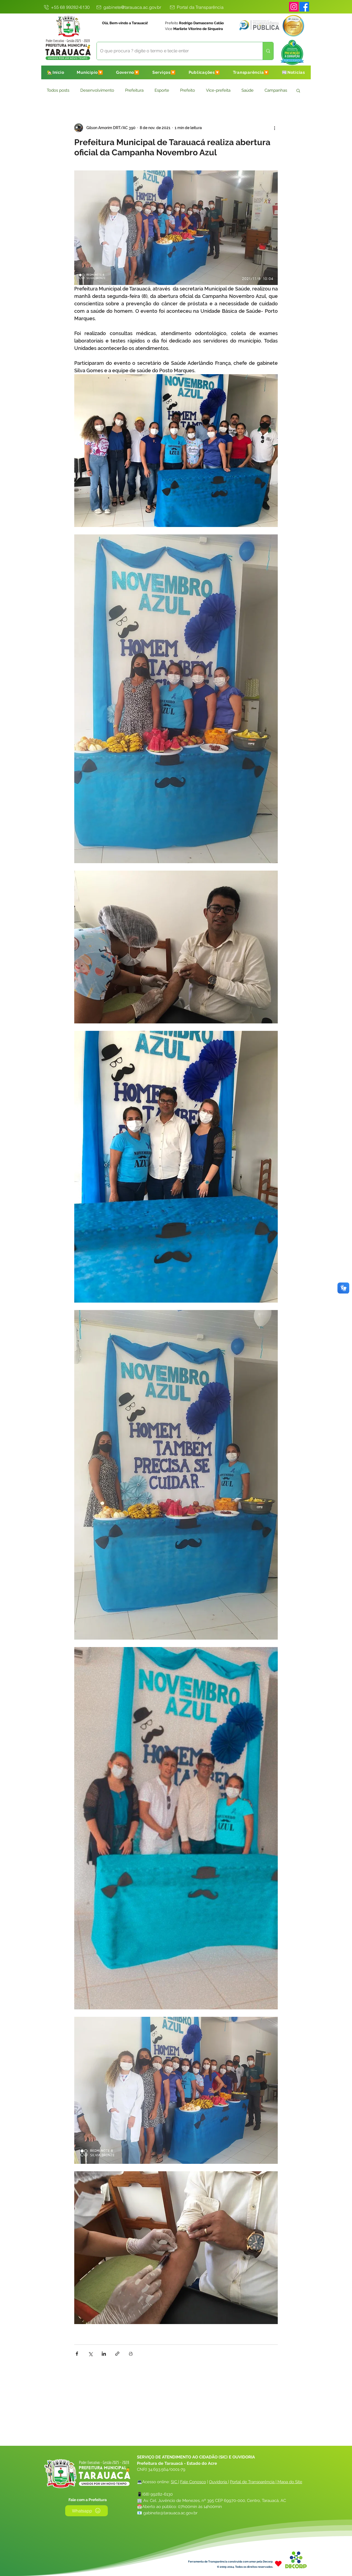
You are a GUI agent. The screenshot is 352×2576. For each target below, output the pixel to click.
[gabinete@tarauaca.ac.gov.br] (128, 7)
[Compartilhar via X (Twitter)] (90, 2353)
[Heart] (278, 2563)
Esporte (162, 90)
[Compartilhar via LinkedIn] (103, 2353)
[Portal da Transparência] (196, 7)
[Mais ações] (274, 127)
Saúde (247, 90)
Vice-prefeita (218, 90)
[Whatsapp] (86, 2510)
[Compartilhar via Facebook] (76, 2353)
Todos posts (58, 90)
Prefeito (187, 90)
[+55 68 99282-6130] (66, 7)
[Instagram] (294, 7)
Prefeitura (134, 90)
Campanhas (276, 90)
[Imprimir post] (130, 2353)
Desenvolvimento (97, 90)
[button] (90, 72)
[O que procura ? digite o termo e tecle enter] (175, 51)
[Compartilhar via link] (117, 2353)
